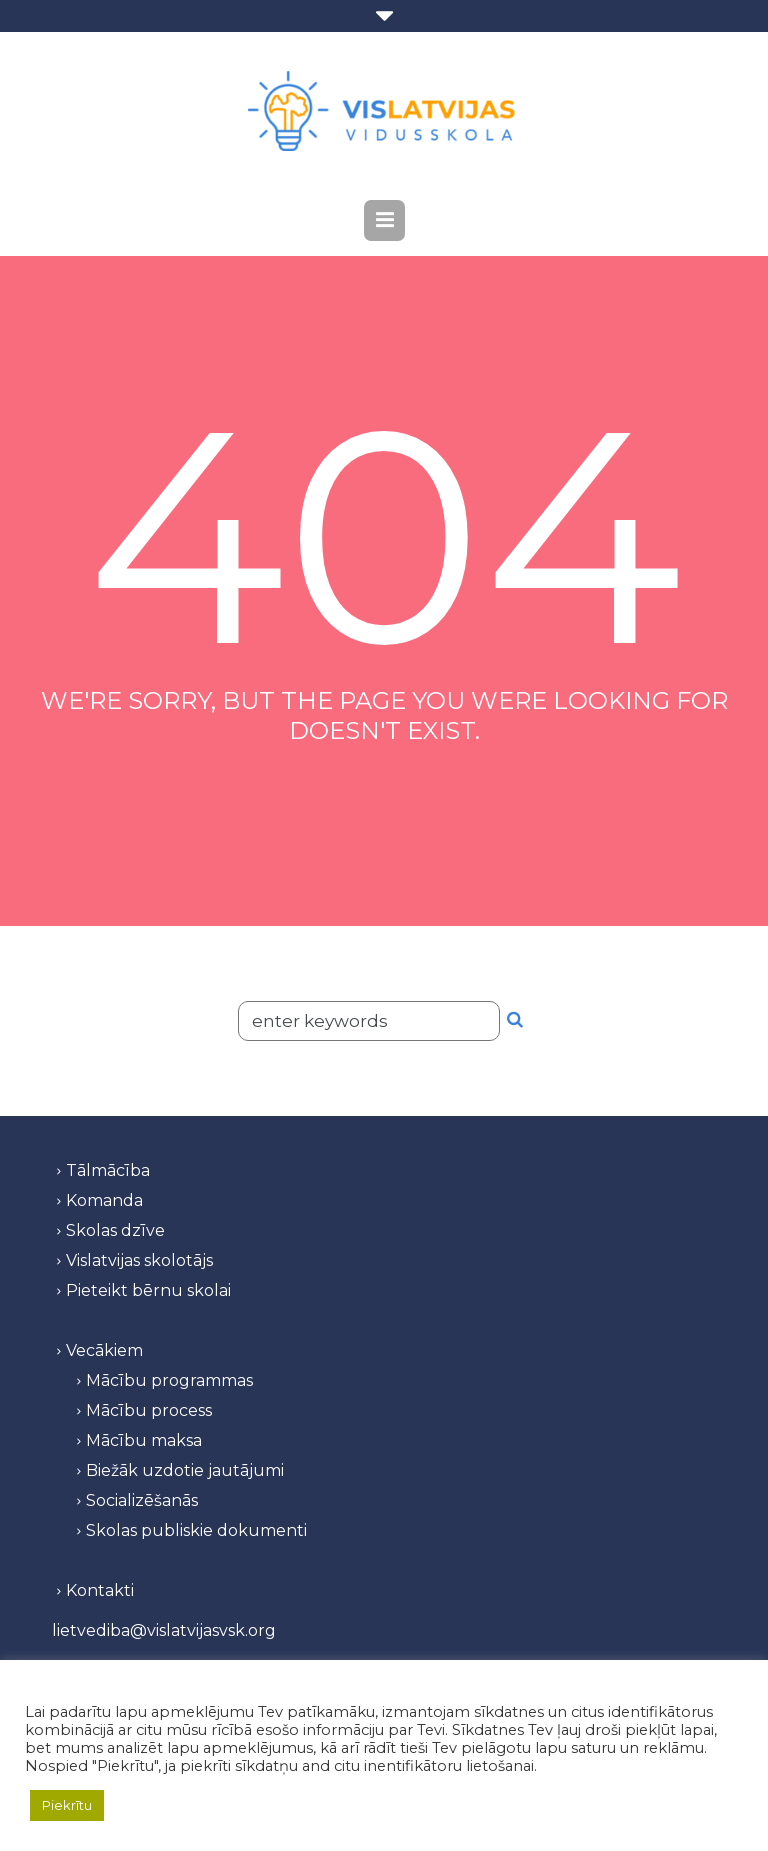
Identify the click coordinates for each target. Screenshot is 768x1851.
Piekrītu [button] (67, 1805)
